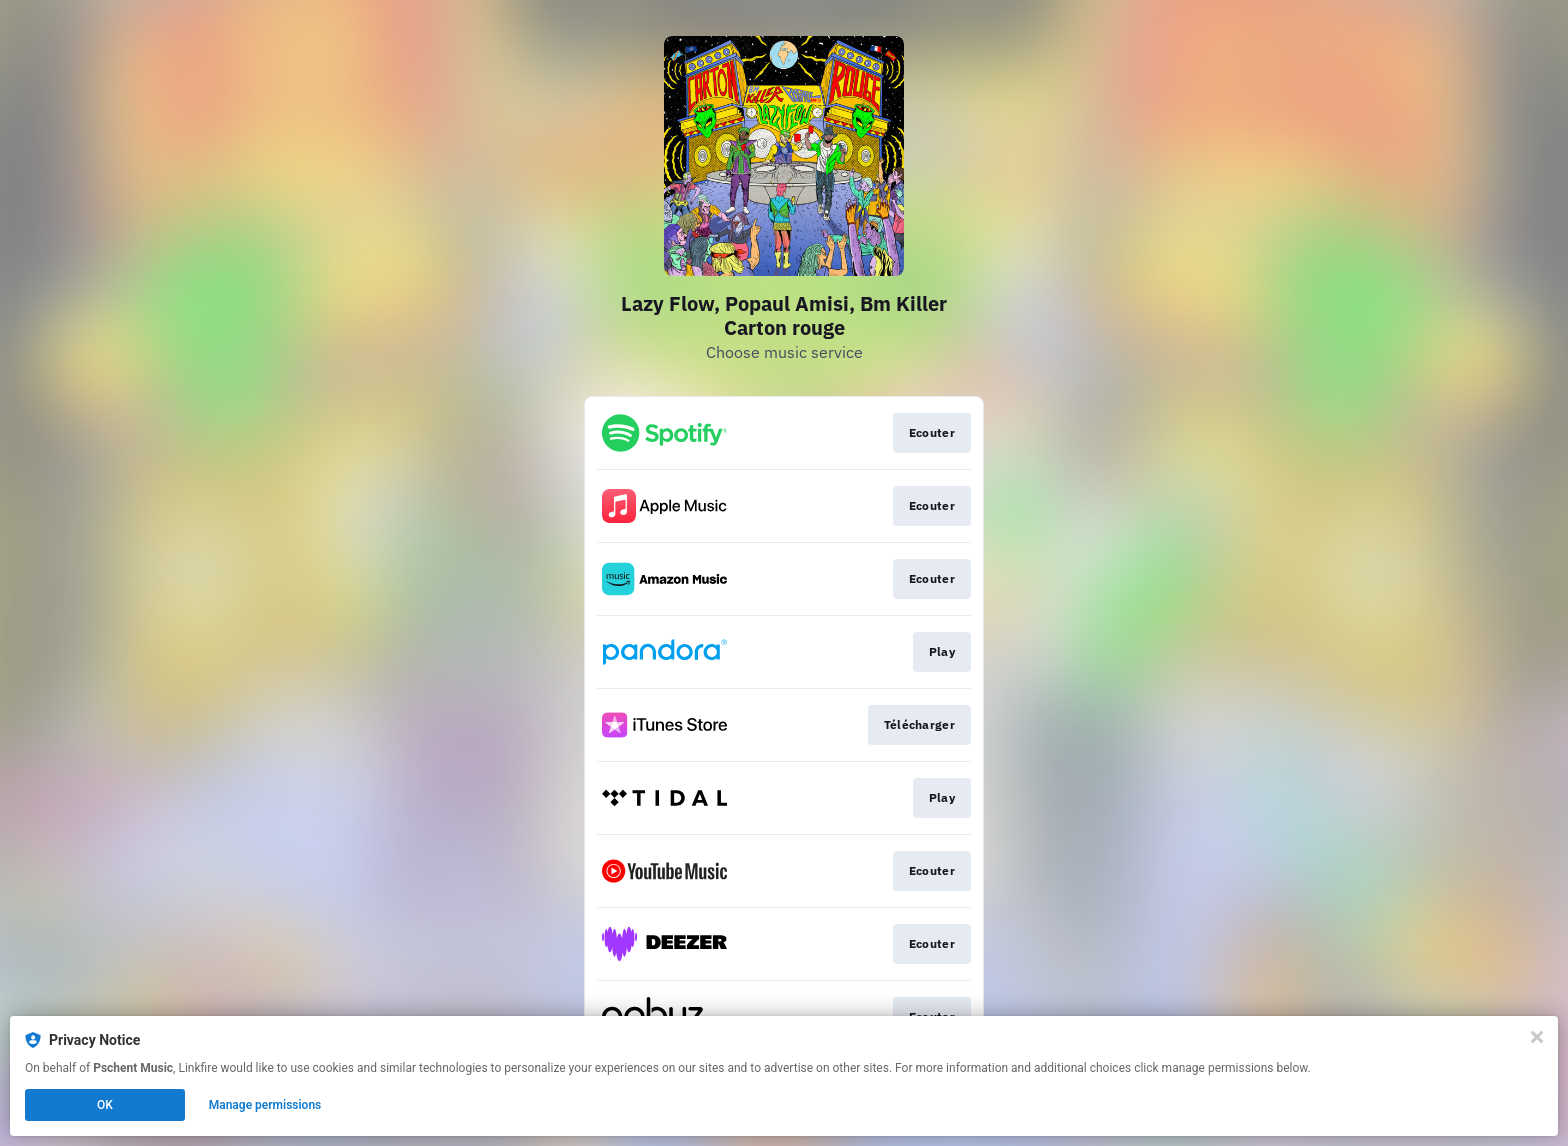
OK (105, 1105)
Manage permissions (265, 1105)
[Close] (1537, 1037)
